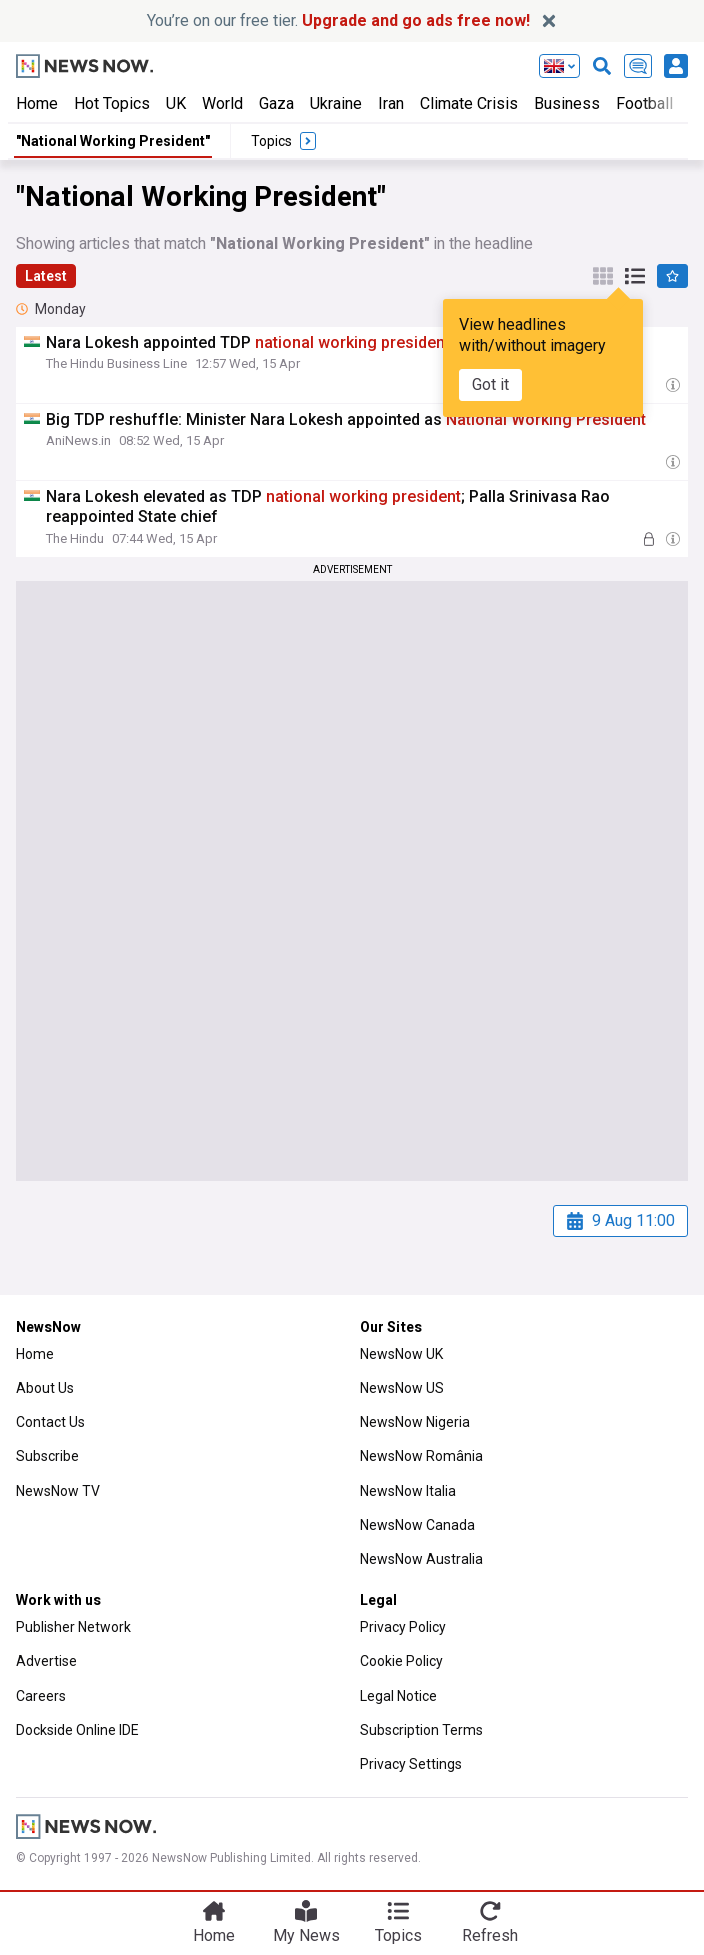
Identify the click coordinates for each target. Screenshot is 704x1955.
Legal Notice (398, 1696)
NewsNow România (421, 1456)
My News (306, 1935)
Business (567, 103)
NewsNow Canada (417, 1525)
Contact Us (50, 1422)
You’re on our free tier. (338, 20)
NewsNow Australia (421, 1559)
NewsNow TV (58, 1491)
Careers (41, 1696)
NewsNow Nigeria (415, 1422)
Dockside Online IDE (77, 1730)
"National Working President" (113, 141)
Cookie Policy (401, 1661)
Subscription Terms (421, 1730)
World (222, 103)
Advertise (46, 1661)
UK (176, 103)
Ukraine (336, 103)
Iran (391, 103)
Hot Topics (112, 103)
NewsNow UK (401, 1354)
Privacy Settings (411, 1764)
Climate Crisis (469, 103)
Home (37, 103)
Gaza (276, 103)
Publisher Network (73, 1627)
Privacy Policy (403, 1627)
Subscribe (47, 1456)
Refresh (490, 1935)
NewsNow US (402, 1388)
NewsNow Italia (408, 1491)
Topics (398, 1935)
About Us (45, 1388)
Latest (46, 276)
